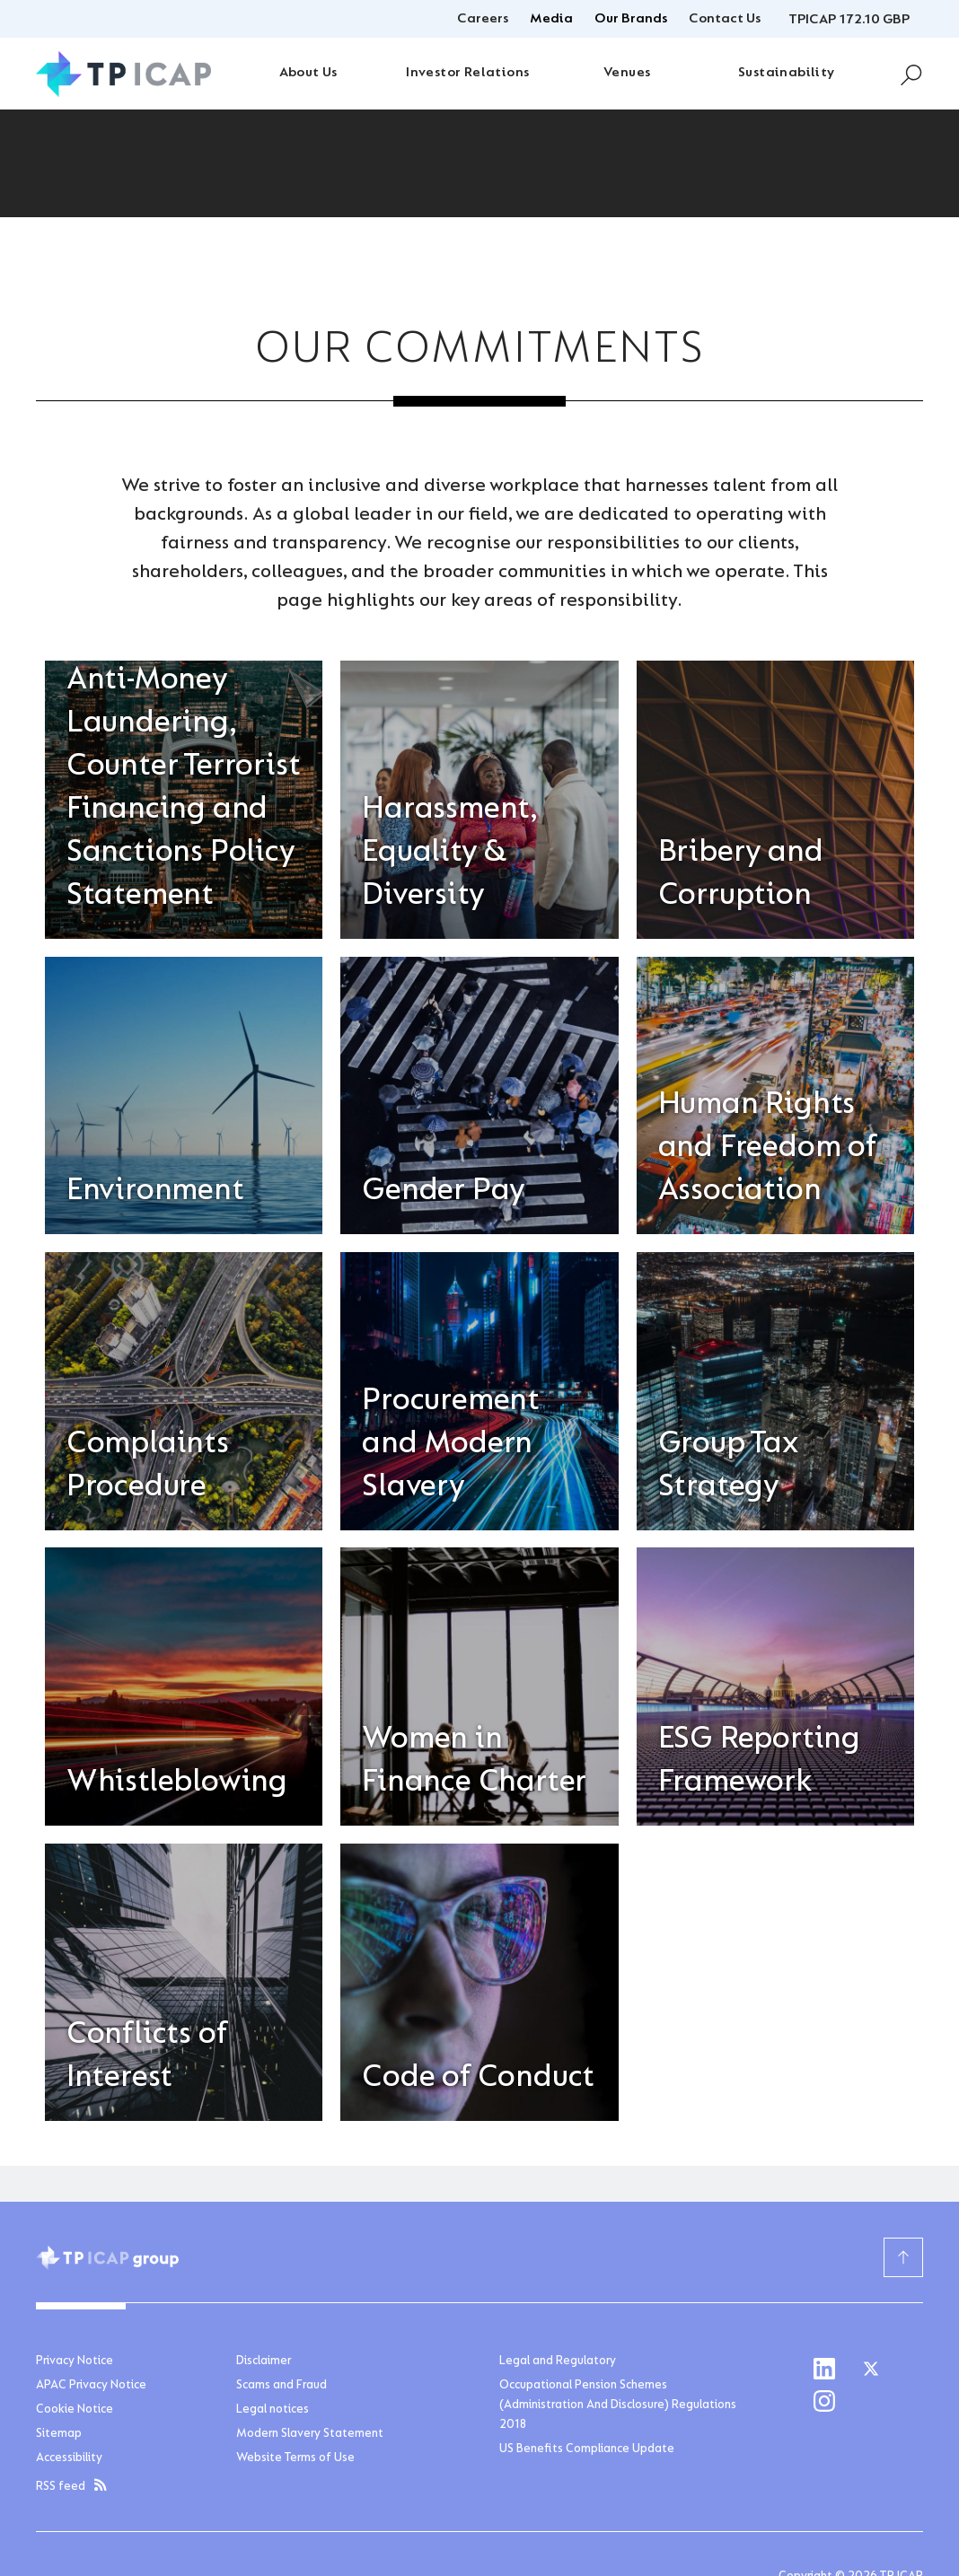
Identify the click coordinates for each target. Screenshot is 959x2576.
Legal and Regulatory (557, 2361)
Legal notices (272, 2410)
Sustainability (786, 73)
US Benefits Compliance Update (586, 2449)
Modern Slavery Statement (309, 2434)
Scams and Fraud (281, 2385)
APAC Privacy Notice (91, 2385)
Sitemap (59, 2434)
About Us (308, 73)
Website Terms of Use (295, 2458)
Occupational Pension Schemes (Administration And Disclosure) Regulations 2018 (617, 2405)
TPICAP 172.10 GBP (849, 20)
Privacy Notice (74, 2361)
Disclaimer (263, 2361)
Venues (626, 73)
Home (52, 245)
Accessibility (69, 2458)
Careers (482, 19)
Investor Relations (467, 73)
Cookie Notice (74, 2410)
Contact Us (725, 19)
